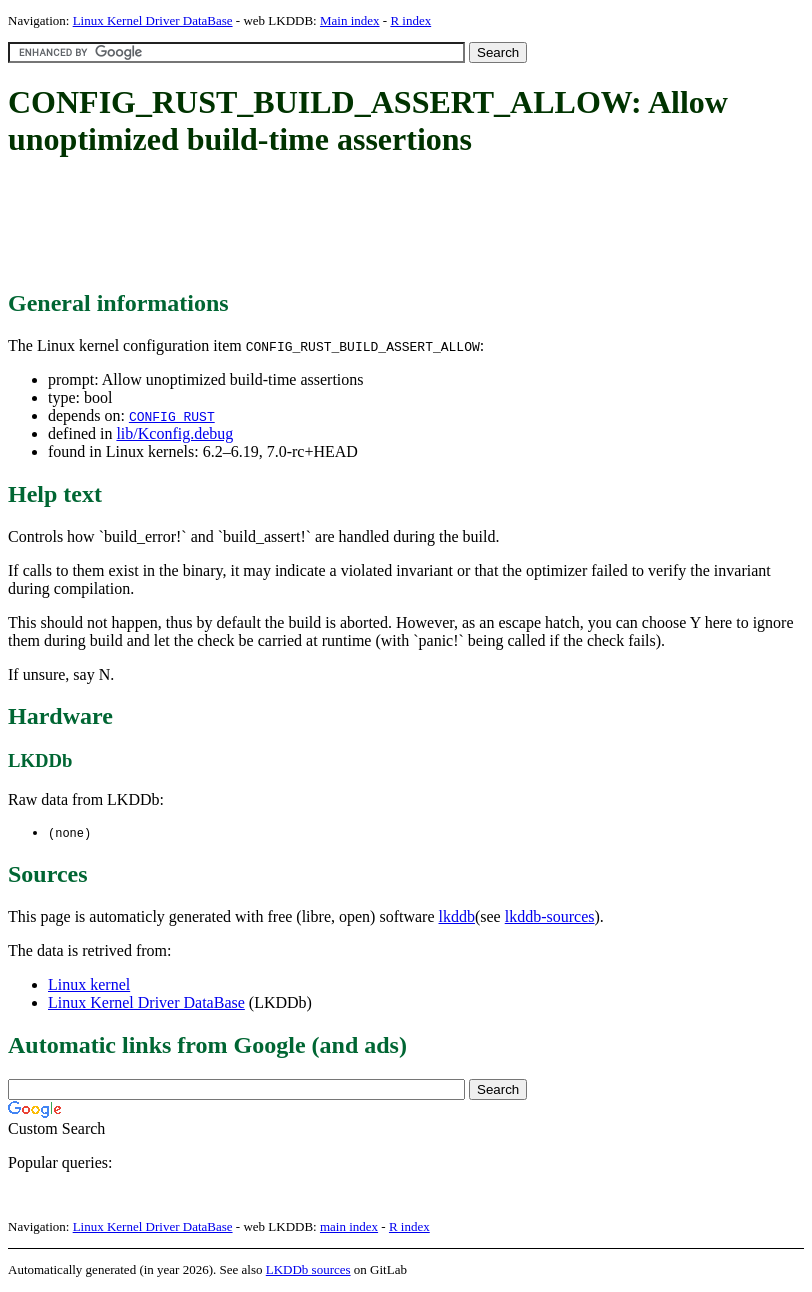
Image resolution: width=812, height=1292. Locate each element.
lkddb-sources (550, 917)
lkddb (457, 917)
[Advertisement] (372, 225)
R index (410, 20)
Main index (350, 20)
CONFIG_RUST (172, 416)
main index (349, 1227)
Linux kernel (89, 985)
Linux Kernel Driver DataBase (153, 20)
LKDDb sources (308, 1270)
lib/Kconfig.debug (174, 433)
